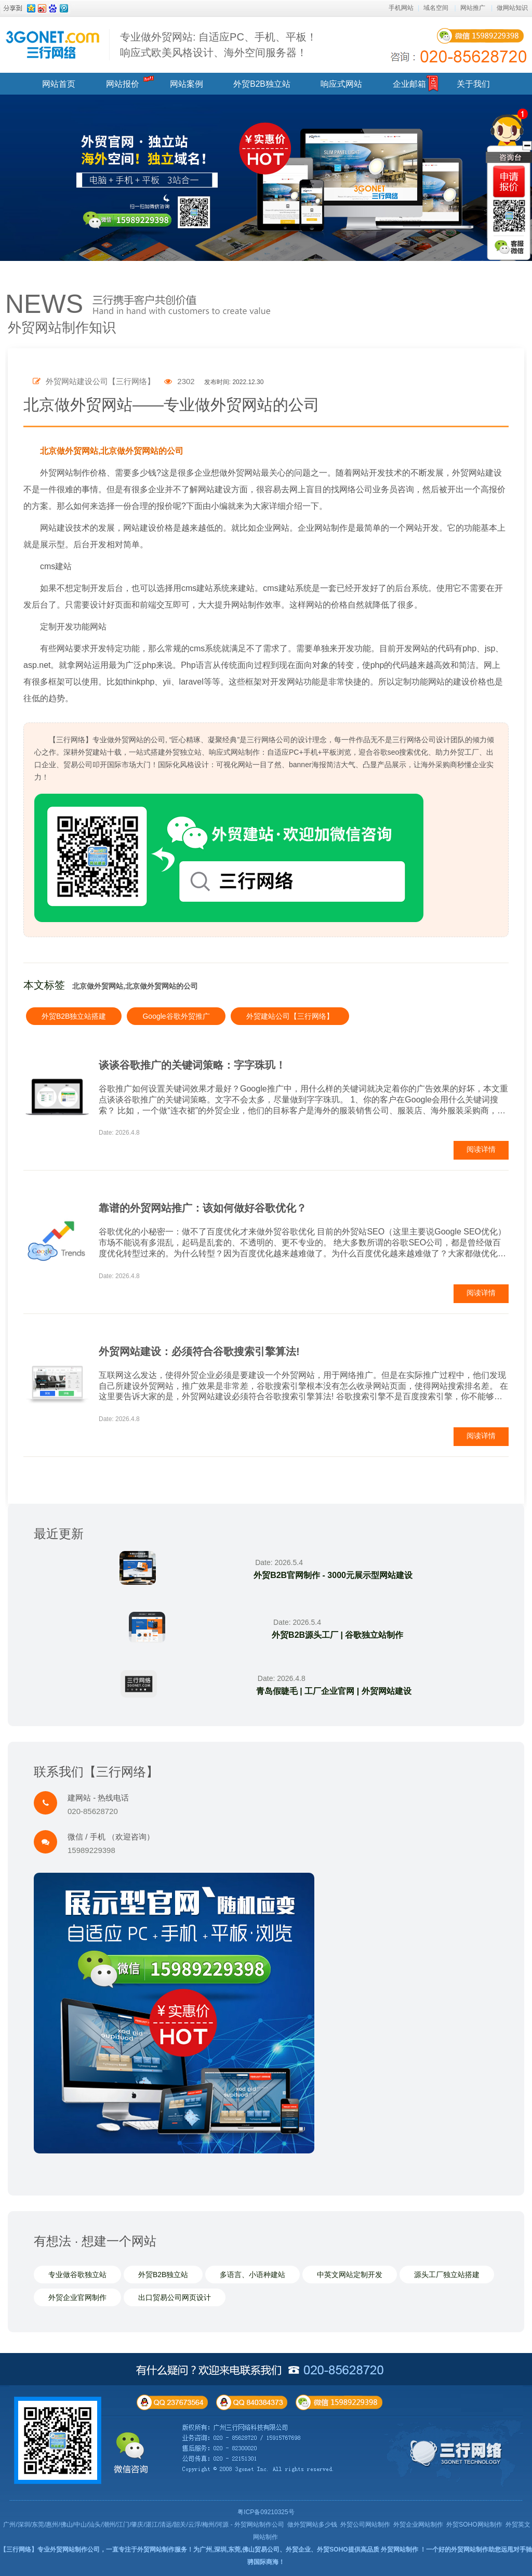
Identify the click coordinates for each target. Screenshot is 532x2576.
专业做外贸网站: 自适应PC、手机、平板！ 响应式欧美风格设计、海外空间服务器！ (218, 44)
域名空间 (435, 7)
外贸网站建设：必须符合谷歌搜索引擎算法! (199, 1351)
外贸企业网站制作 (418, 2524)
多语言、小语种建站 (252, 2274)
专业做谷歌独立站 (77, 2274)
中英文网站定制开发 (349, 2274)
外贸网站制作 (399, 2549)
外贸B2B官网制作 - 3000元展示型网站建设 (332, 1575)
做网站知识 (512, 7)
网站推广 (472, 7)
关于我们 (473, 84)
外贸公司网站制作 (365, 2524)
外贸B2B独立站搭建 (74, 1016)
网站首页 (58, 84)
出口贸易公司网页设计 (174, 2297)
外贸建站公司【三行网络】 (290, 1016)
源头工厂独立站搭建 (447, 2274)
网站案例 (186, 84)
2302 (179, 381)
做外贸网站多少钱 (312, 2524)
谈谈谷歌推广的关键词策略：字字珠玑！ (192, 1065)
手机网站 (401, 7)
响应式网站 (341, 84)
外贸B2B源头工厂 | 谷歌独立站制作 (337, 1635)
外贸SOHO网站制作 (474, 2524)
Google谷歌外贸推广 (175, 1016)
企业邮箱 (409, 84)
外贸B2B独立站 (261, 84)
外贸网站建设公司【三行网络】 (94, 381)
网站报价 (122, 84)
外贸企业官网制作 (77, 2297)
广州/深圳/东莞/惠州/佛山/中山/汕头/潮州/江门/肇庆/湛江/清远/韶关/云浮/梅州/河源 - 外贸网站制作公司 (143, 2524)
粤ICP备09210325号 (265, 2512)
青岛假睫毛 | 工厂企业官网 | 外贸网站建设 (333, 1691)
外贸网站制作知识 (62, 327)
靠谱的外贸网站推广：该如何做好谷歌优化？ (203, 1208)
